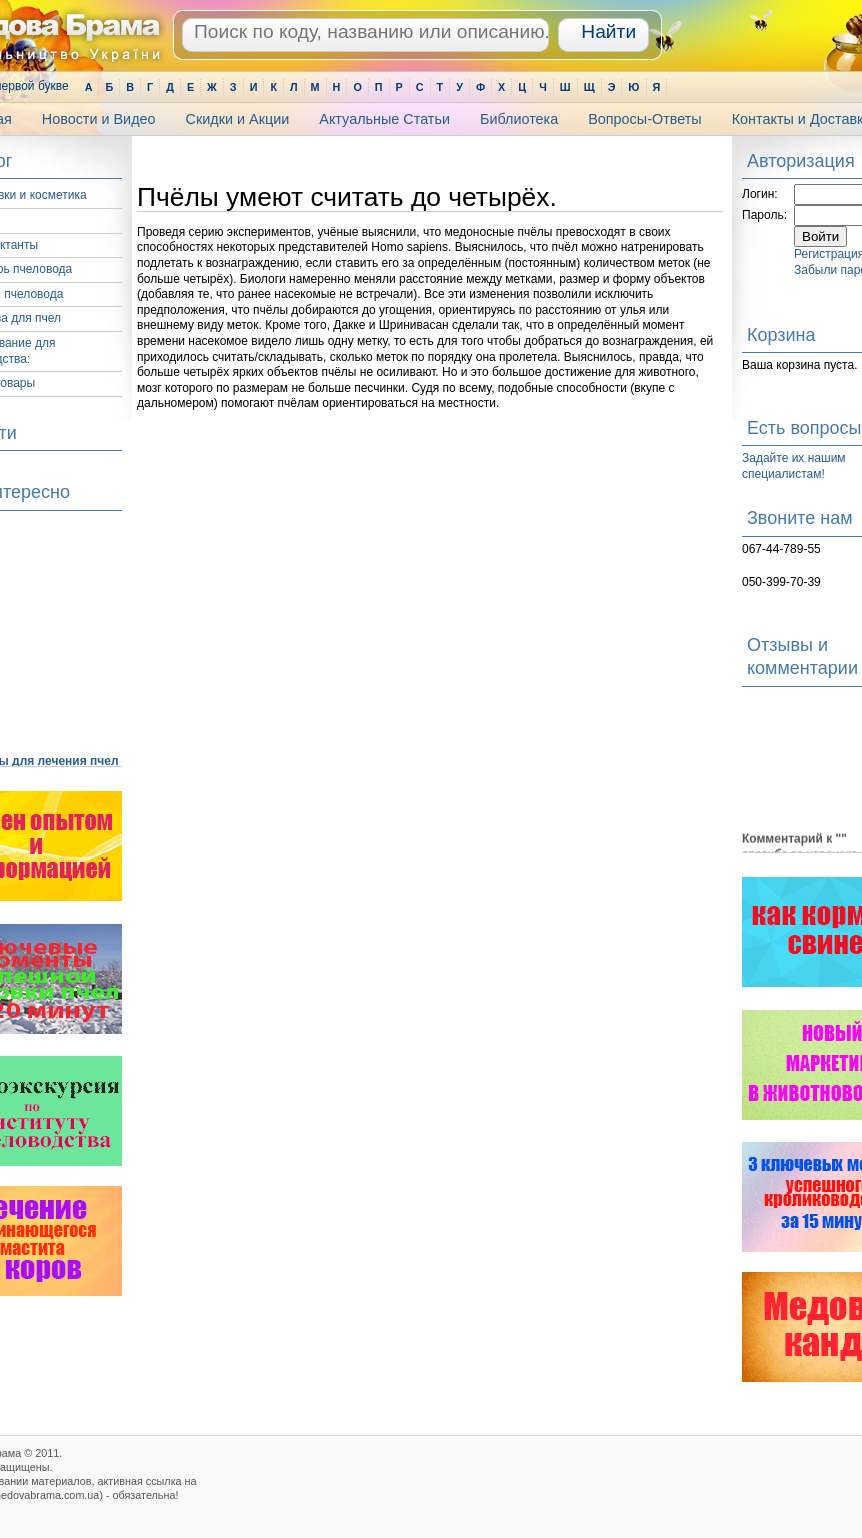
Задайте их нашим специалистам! (794, 466)
